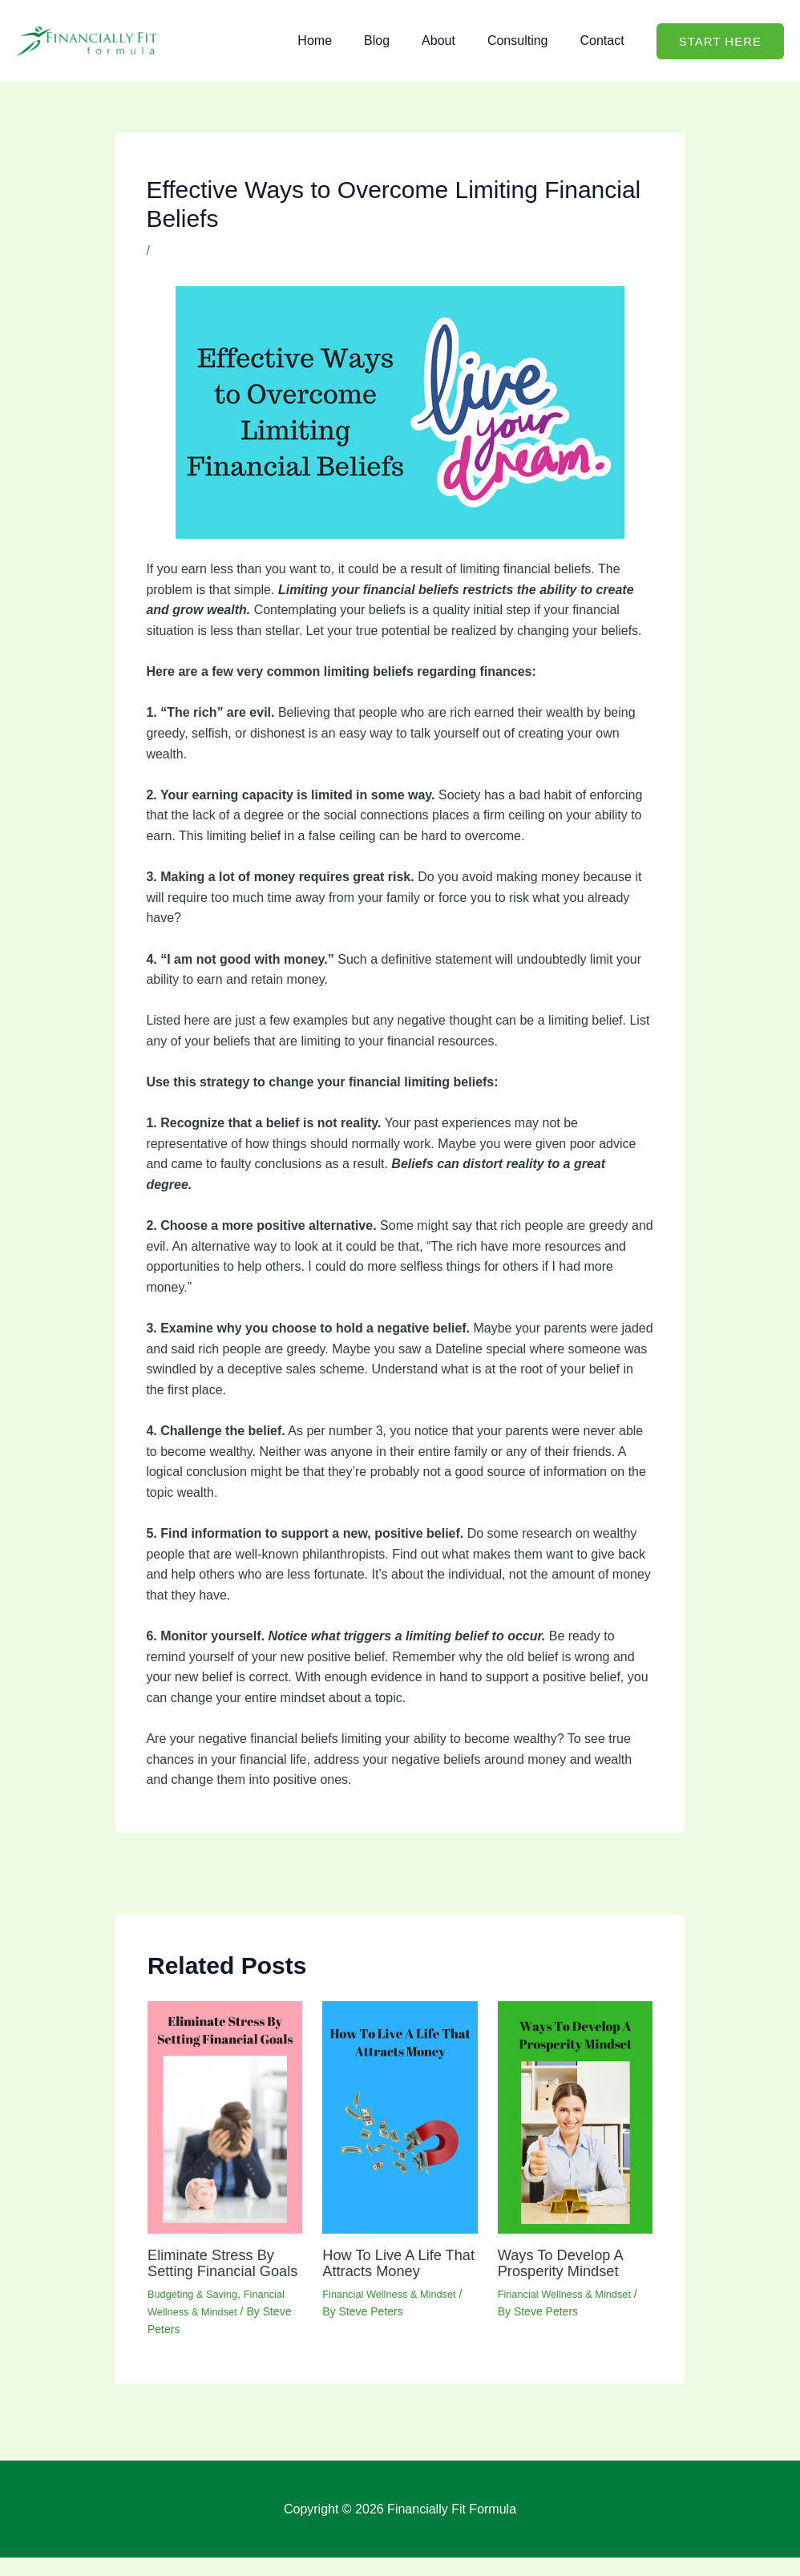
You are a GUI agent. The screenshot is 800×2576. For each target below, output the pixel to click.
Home (343, 40)
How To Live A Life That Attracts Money (393, 2265)
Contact (606, 40)
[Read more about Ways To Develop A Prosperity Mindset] (575, 2119)
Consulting (527, 40)
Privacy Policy (680, 2527)
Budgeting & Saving (196, 2311)
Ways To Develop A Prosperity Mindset (566, 2265)
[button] (720, 41)
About (454, 40)
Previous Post (164, 1873)
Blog (399, 40)
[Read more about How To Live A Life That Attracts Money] (399, 2119)
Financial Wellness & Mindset (237, 250)
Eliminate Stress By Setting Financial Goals (216, 2273)
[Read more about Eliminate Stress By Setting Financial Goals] (224, 2119)
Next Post (647, 1873)
